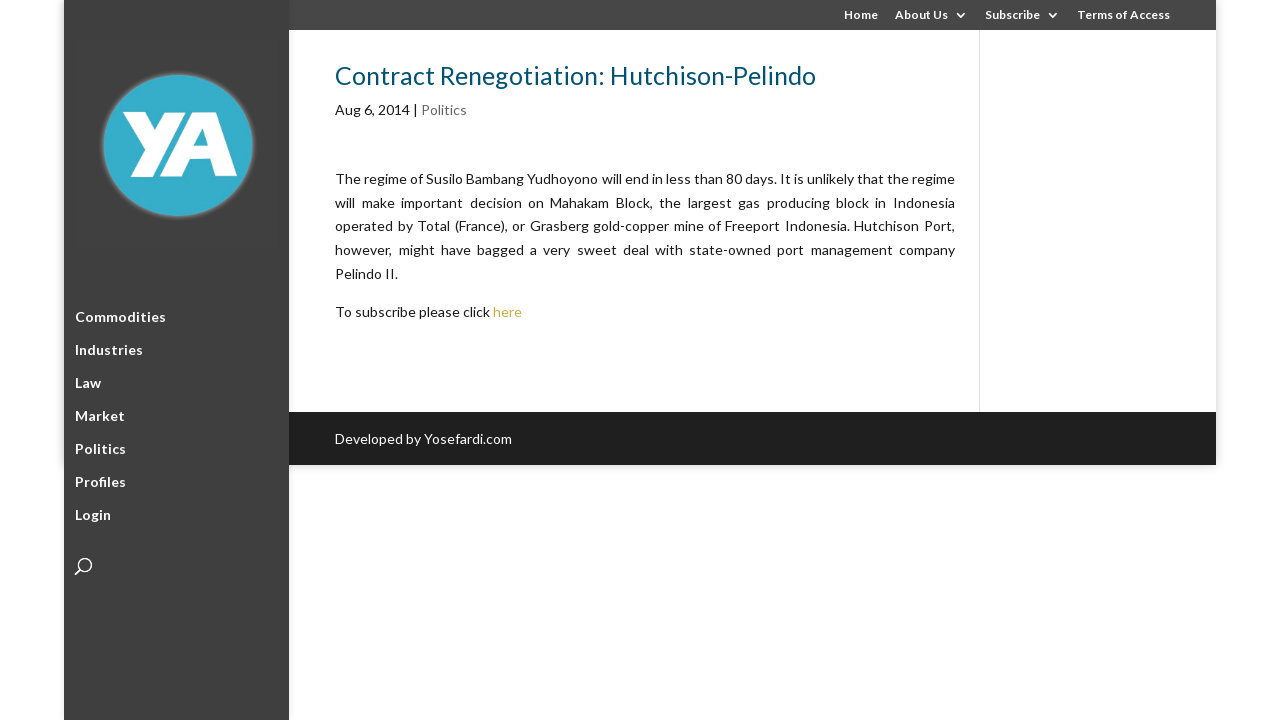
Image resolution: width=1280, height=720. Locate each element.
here (507, 311)
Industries (109, 346)
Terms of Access (1123, 15)
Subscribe (1012, 15)
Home (861, 15)
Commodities (120, 313)
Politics (100, 445)
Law (88, 379)
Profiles (100, 478)
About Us (921, 15)
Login (93, 511)
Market (100, 412)
